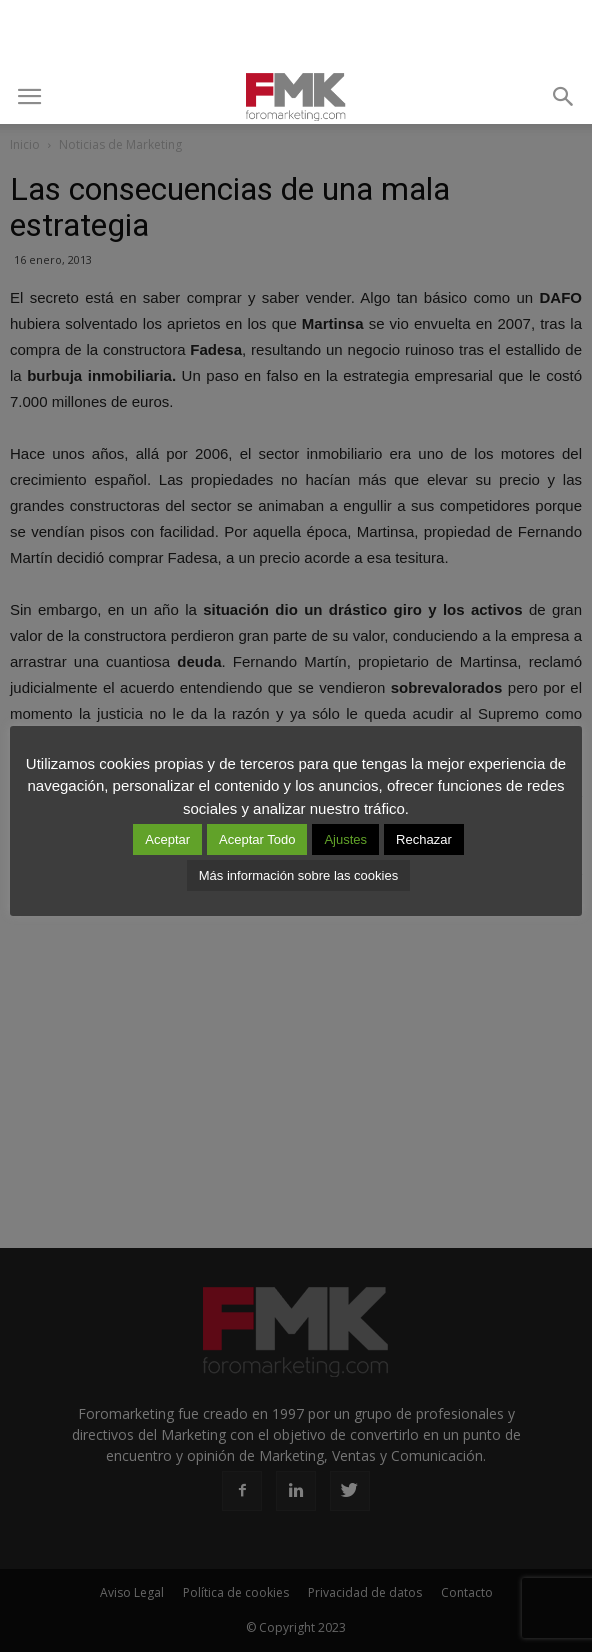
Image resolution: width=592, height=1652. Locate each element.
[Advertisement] (296, 35)
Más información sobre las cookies (298, 875)
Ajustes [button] (345, 839)
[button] (564, 97)
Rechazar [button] (424, 839)
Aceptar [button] (167, 839)
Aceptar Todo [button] (257, 839)
